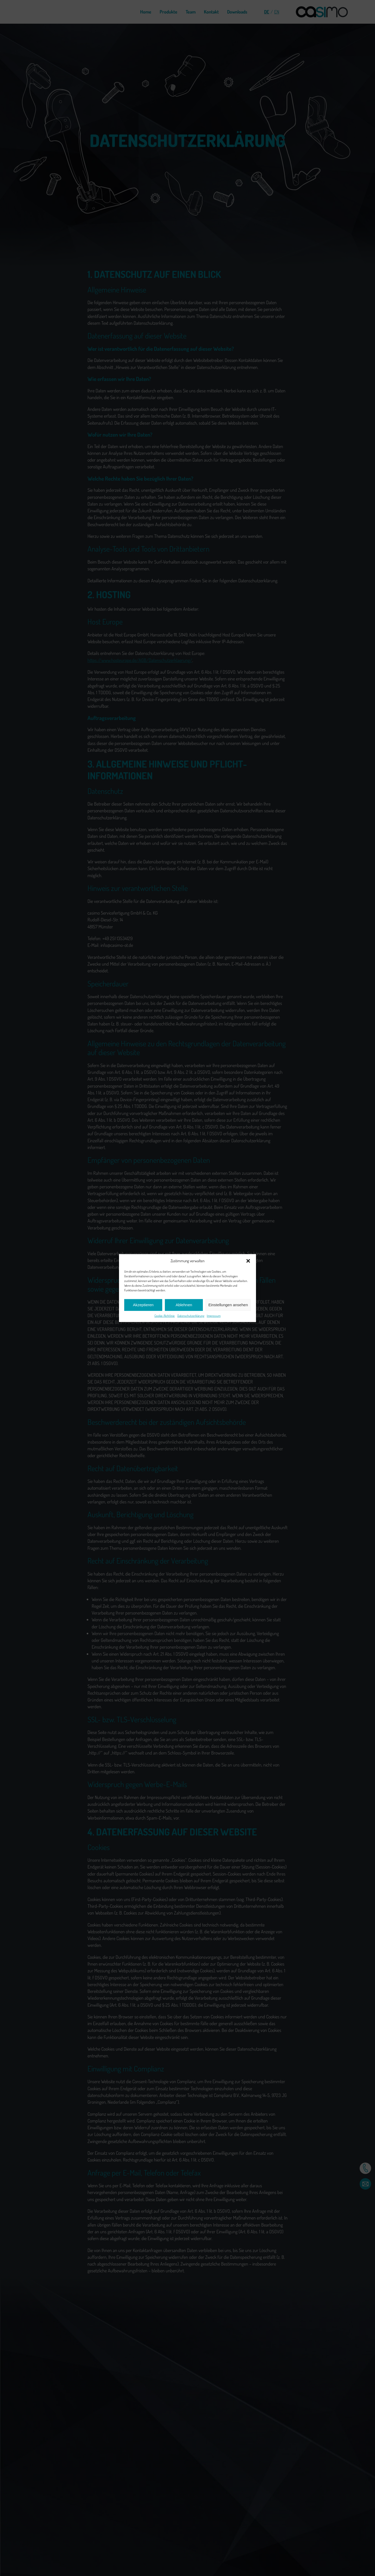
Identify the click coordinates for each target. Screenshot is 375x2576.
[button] (248, 1261)
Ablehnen (184, 1305)
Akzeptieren (143, 1305)
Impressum (214, 1315)
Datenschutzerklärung (190, 1315)
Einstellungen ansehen (228, 1305)
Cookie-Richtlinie (164, 1315)
